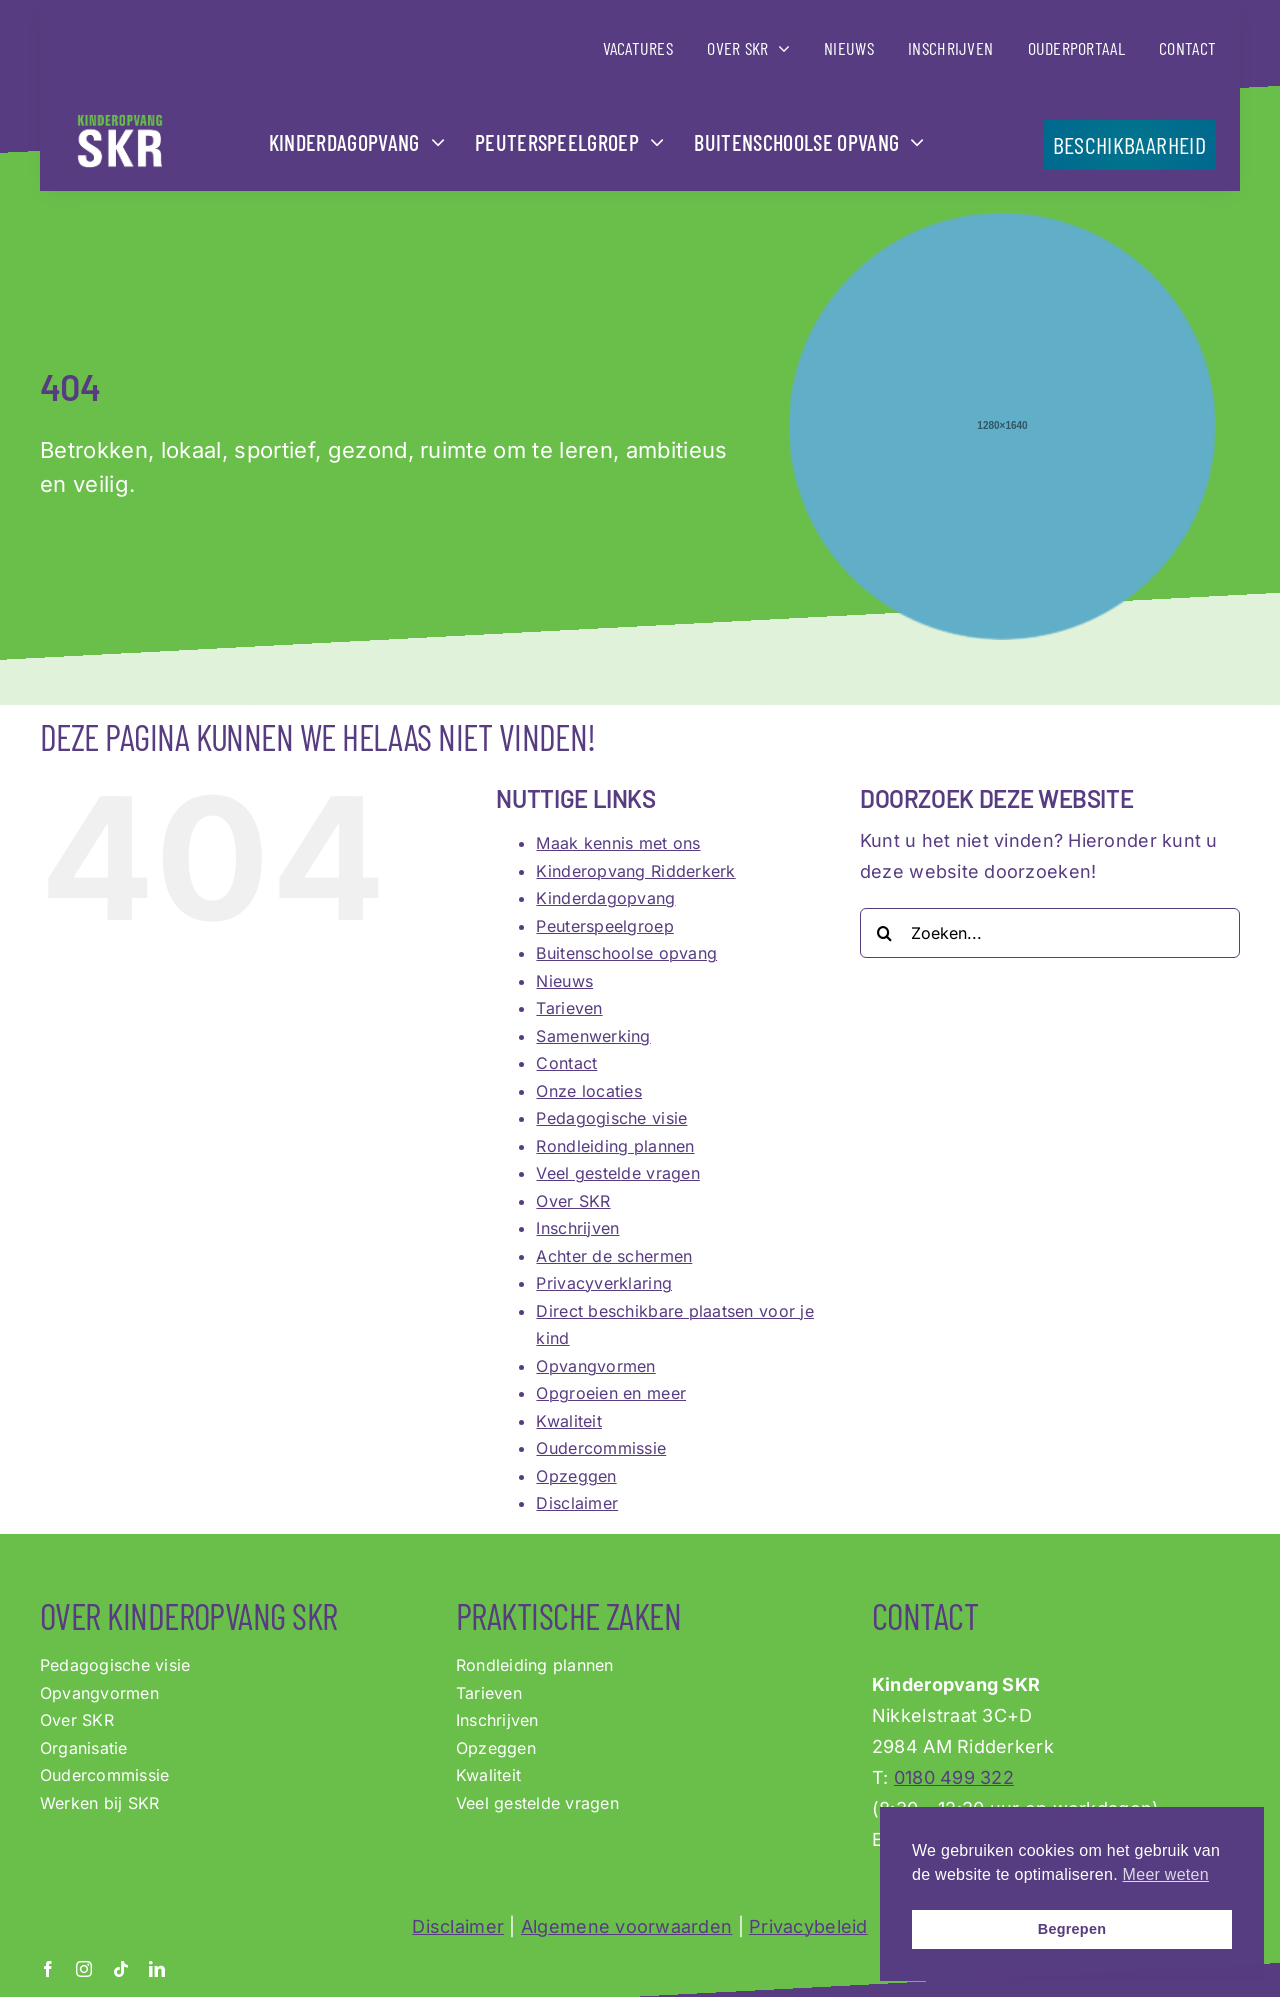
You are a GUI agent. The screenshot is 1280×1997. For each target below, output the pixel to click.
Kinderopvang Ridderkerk (635, 871)
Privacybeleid (808, 1926)
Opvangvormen (595, 1366)
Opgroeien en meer (611, 1393)
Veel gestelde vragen (617, 1173)
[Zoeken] (885, 933)
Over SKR (573, 1201)
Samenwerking (593, 1036)
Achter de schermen (614, 1256)
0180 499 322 (954, 1777)
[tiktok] (121, 1969)
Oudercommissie (601, 1448)
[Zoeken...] (1050, 933)
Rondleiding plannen (615, 1146)
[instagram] (84, 1969)
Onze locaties (589, 1091)
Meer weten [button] (1166, 1874)
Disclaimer (577, 1503)
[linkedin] (157, 1969)
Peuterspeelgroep (604, 926)
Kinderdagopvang (605, 898)
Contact (566, 1063)
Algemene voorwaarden (626, 1926)
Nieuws (564, 981)
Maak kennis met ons (618, 843)
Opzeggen (576, 1476)
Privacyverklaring (604, 1283)
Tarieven (569, 1008)
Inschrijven (577, 1228)
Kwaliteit (568, 1421)
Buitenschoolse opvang (626, 953)
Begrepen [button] (1072, 1929)
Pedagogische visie (611, 1118)
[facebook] (48, 1969)
